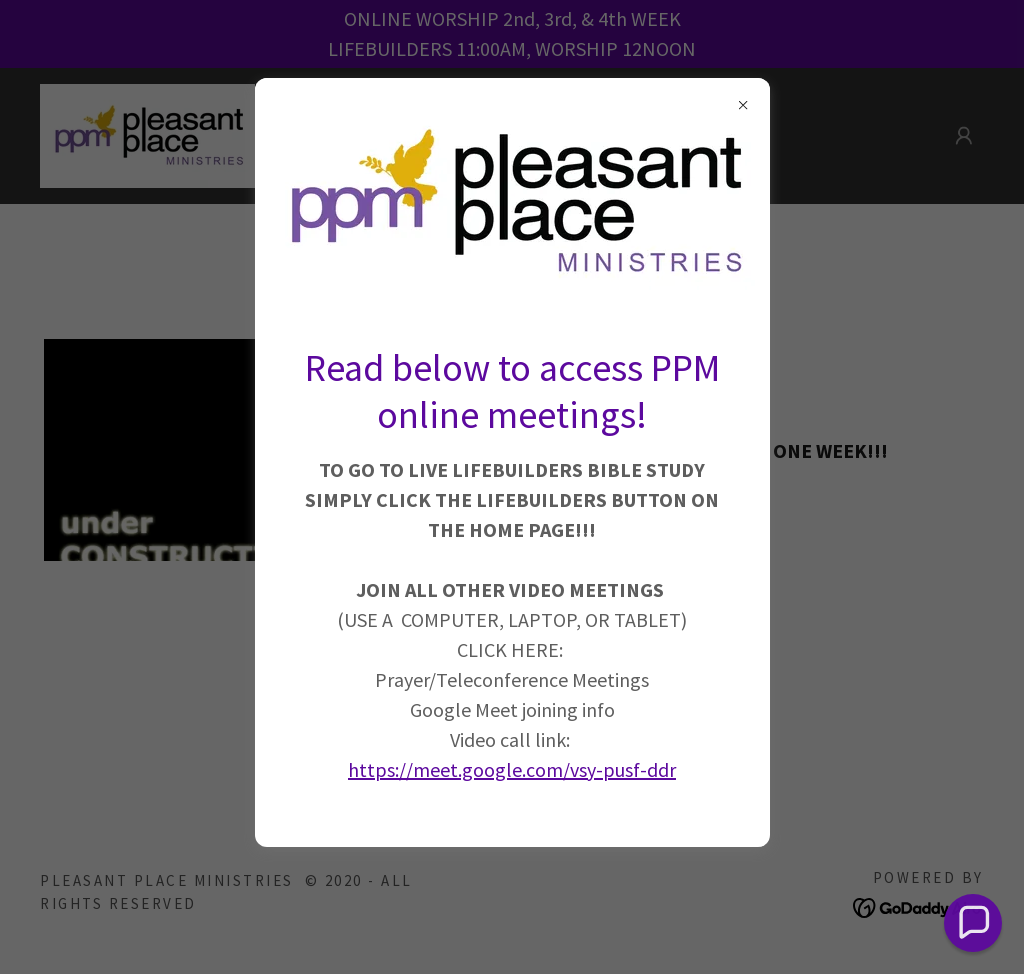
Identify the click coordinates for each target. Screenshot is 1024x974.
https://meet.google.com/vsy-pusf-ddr (512, 769)
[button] (973, 923)
